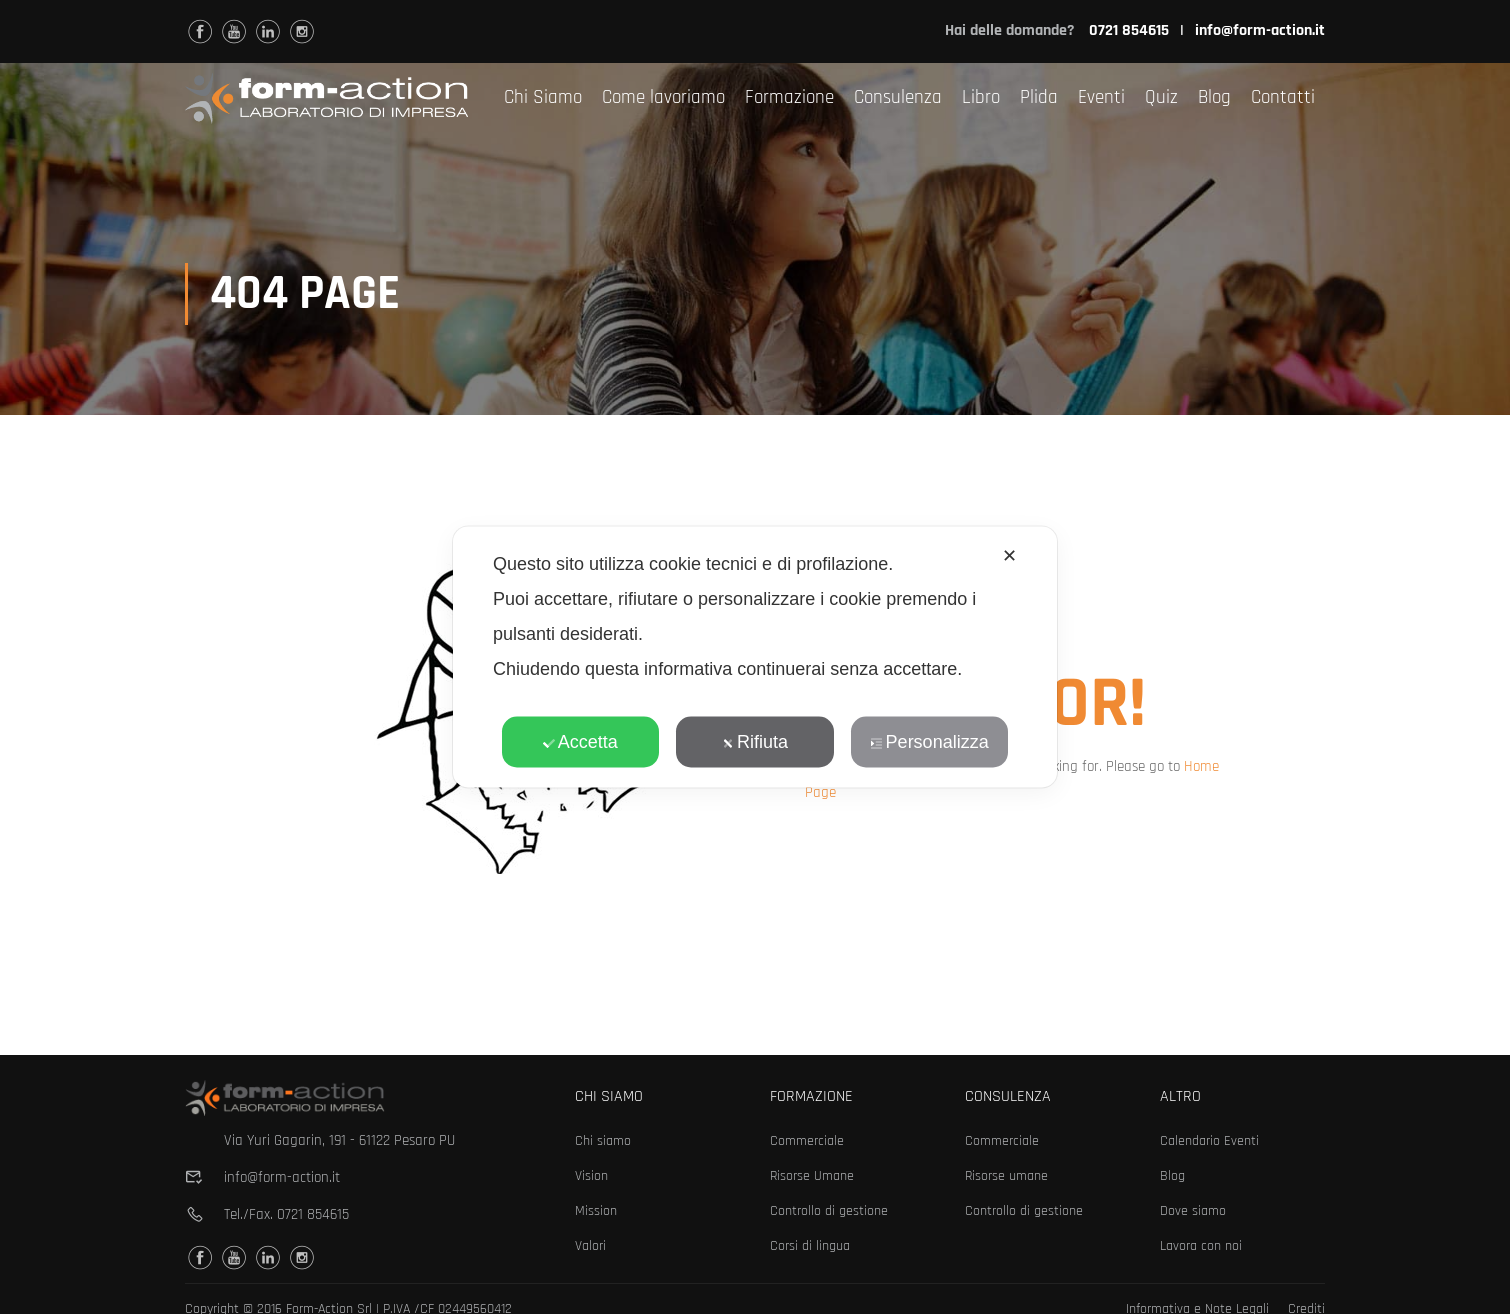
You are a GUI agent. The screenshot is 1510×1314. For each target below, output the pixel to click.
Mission (596, 1211)
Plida (1039, 97)
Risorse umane (1006, 1176)
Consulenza (898, 97)
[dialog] (755, 657)
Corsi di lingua (810, 1246)
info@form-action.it (1260, 30)
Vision (591, 1176)
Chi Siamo (543, 97)
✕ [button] (1009, 556)
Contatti (1283, 97)
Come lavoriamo (663, 97)
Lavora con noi (1201, 1246)
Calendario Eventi (1209, 1141)
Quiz (1161, 97)
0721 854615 (313, 1214)
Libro (981, 97)
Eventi (1101, 97)
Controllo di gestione (829, 1211)
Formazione (789, 97)
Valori (590, 1246)
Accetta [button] (580, 742)
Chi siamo (603, 1141)
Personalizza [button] (930, 742)
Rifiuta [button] (755, 742)
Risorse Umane (812, 1176)
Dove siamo (1193, 1211)
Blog (1214, 97)
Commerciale (807, 1141)
